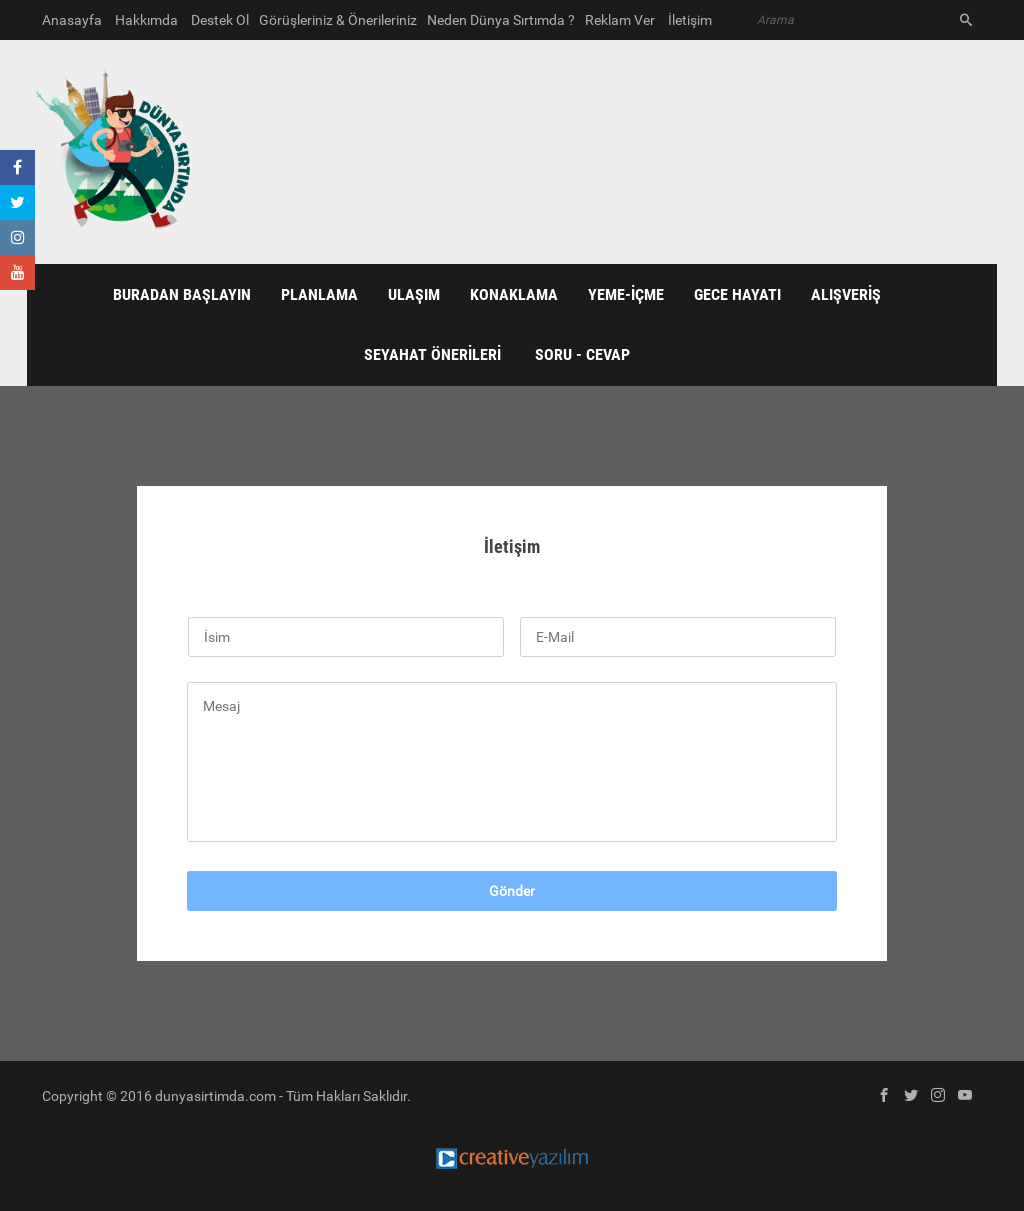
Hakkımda (146, 20)
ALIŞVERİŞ (846, 294)
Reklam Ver (620, 20)
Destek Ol (220, 20)
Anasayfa (72, 20)
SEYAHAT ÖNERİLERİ (432, 354)
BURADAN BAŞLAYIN (182, 294)
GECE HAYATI (737, 294)
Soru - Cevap (582, 354)
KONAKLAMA (514, 294)
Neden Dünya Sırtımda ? (501, 20)
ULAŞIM (414, 294)
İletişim (690, 20)
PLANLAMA (319, 294)
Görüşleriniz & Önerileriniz (338, 20)
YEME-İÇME (626, 294)
